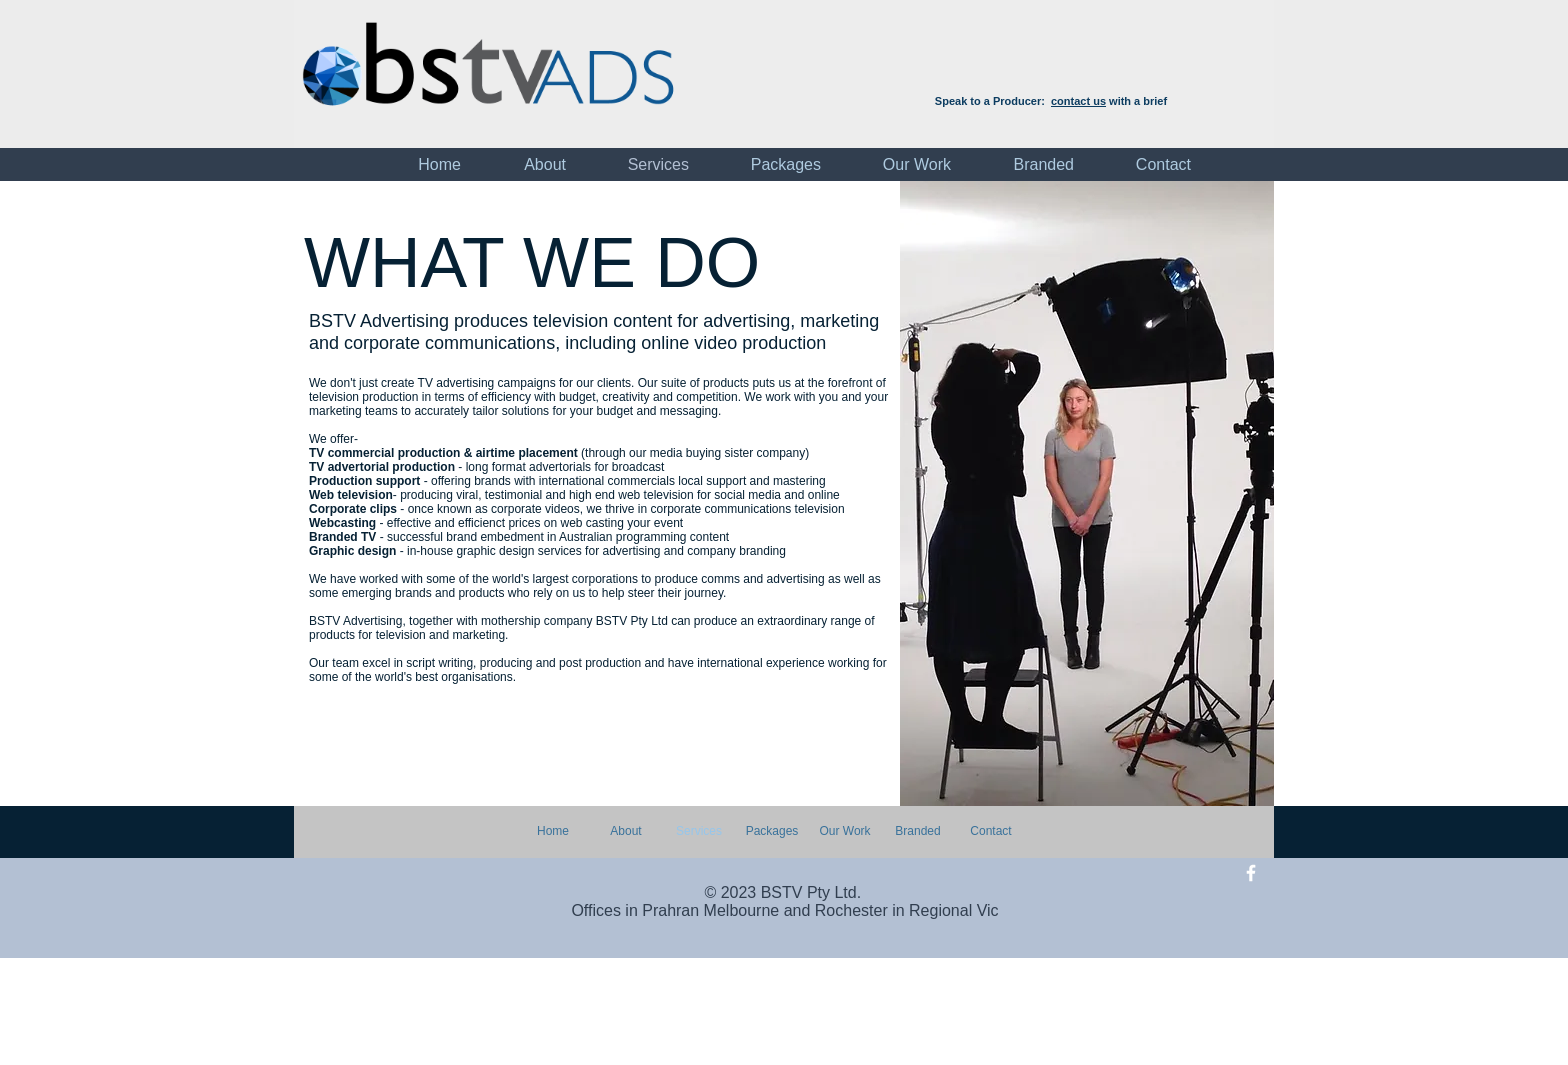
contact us (1078, 101)
